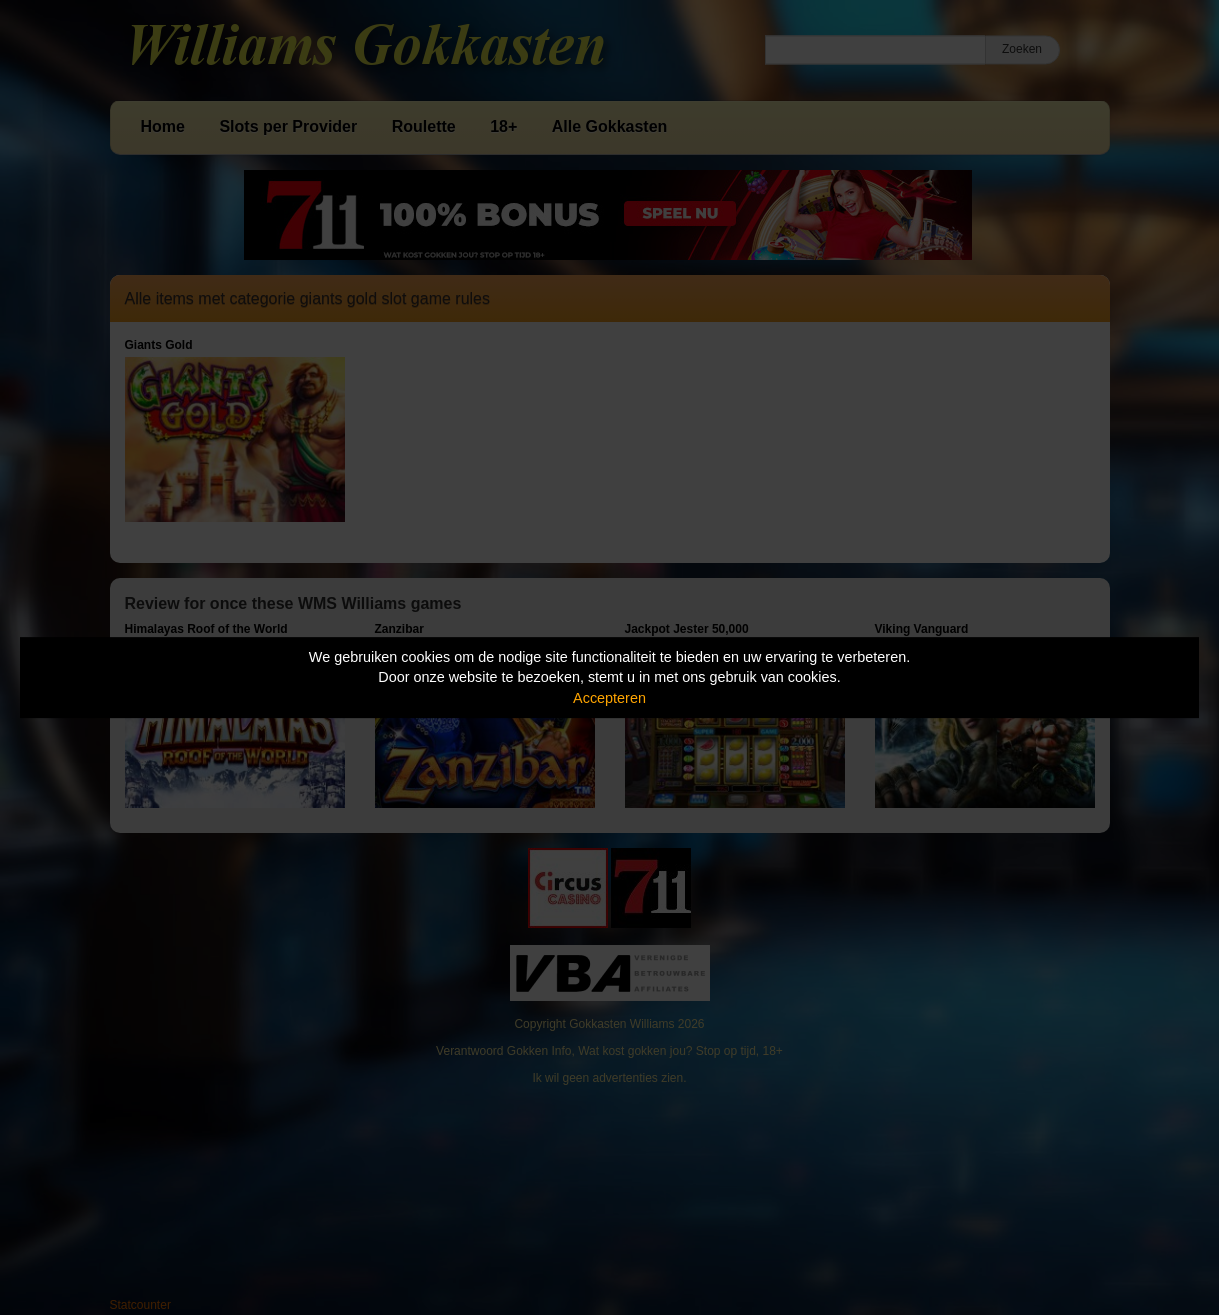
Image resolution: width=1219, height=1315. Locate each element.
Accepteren (609, 698)
